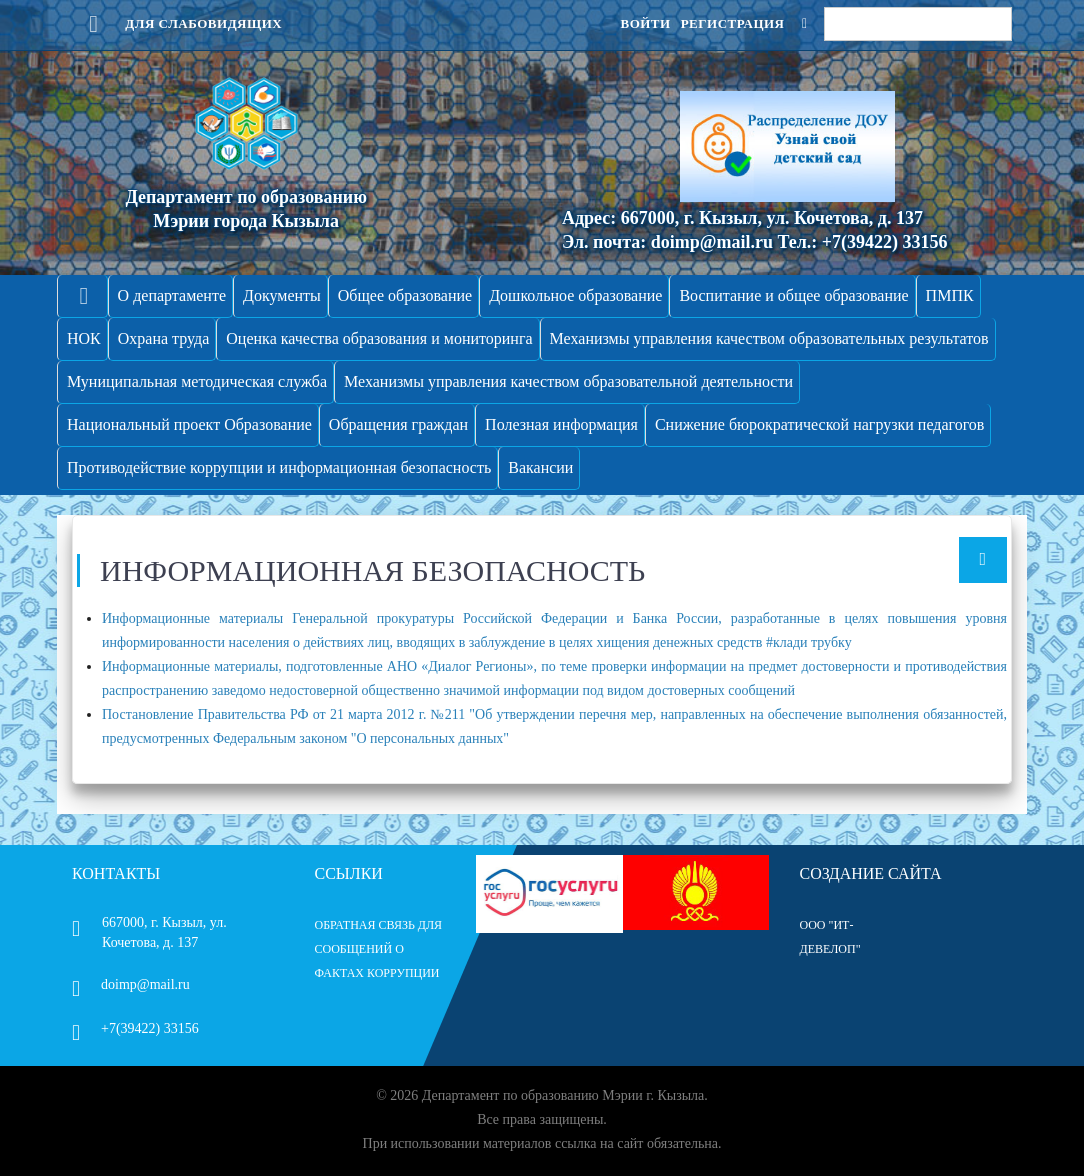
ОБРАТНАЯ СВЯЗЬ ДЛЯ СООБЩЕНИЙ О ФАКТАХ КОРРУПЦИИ (379, 949)
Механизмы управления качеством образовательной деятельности (568, 381)
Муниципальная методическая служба (197, 381)
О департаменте (172, 295)
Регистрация (733, 23)
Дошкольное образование (575, 295)
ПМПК (950, 295)
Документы (282, 295)
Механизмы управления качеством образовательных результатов (769, 338)
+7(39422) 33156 (135, 1028)
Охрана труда (164, 338)
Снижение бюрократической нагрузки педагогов (820, 424)
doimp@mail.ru (131, 984)
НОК (84, 338)
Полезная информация (561, 424)
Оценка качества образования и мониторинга (379, 338)
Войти (645, 23)
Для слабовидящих (177, 23)
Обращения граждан (398, 424)
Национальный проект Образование (189, 424)
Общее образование (405, 295)
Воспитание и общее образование (793, 295)
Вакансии (540, 467)
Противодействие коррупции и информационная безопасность (279, 467)
